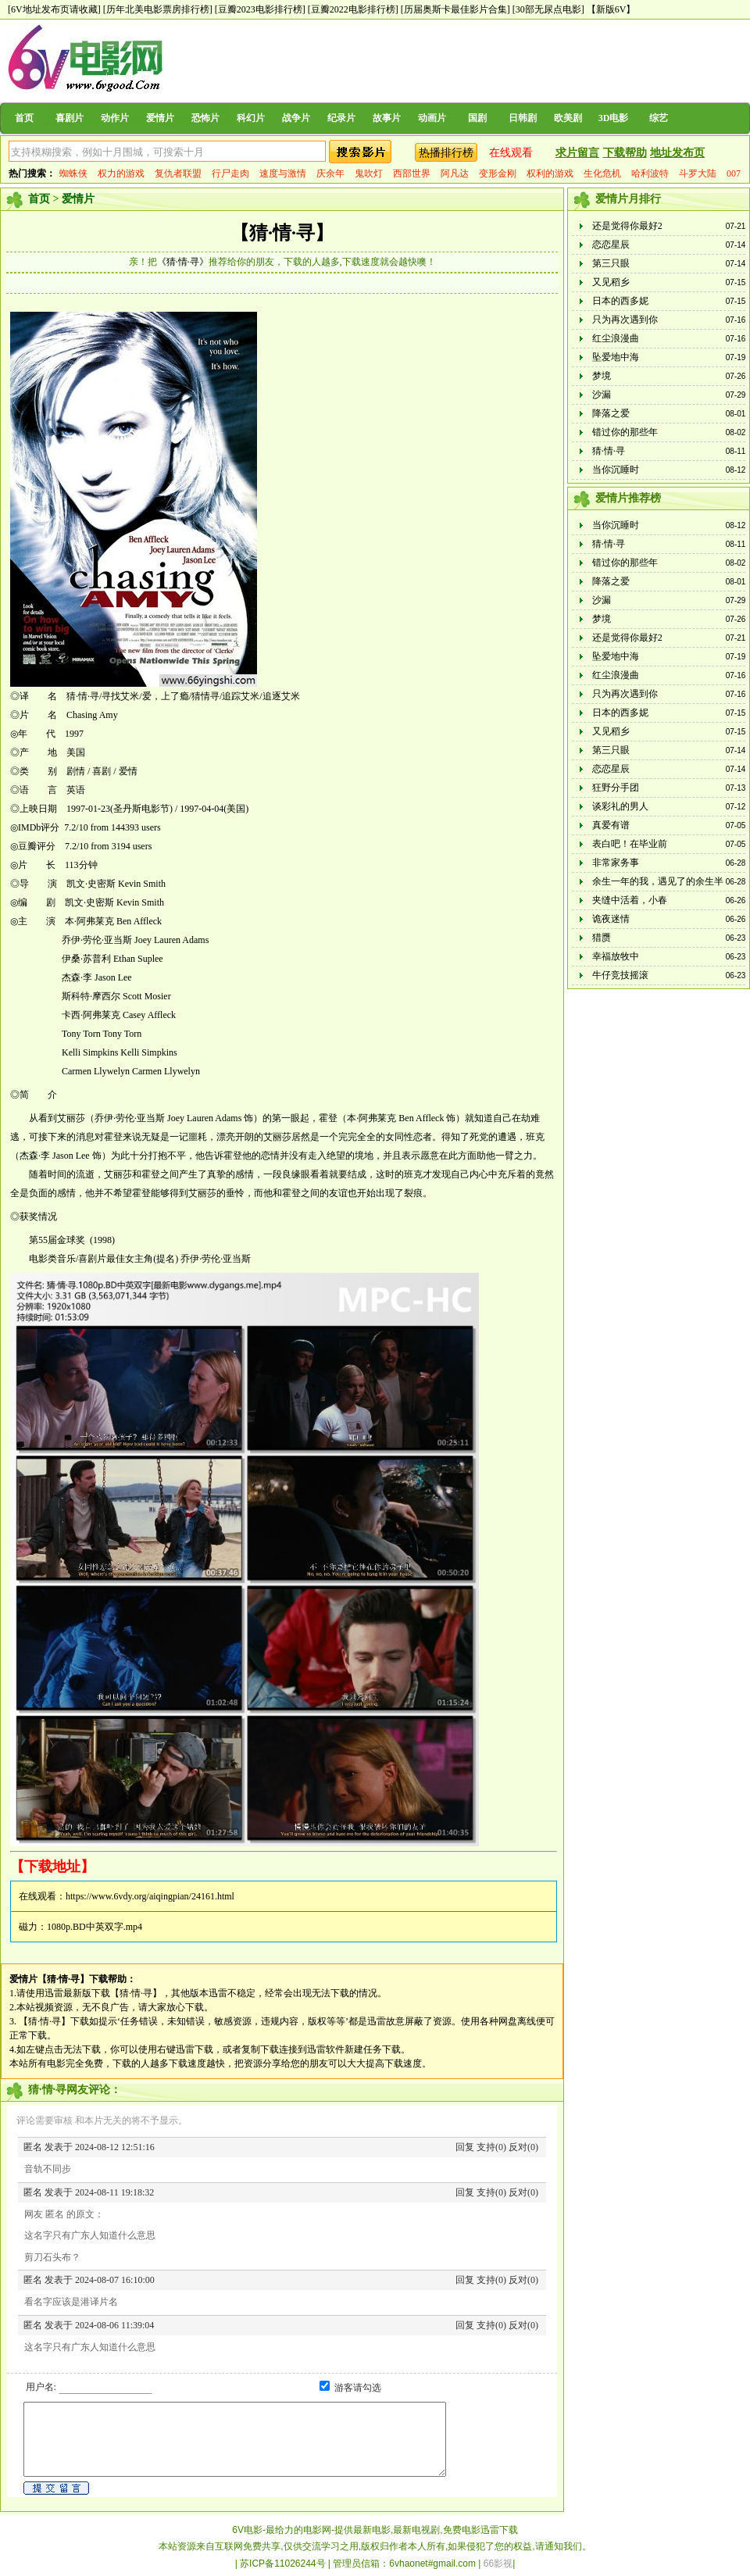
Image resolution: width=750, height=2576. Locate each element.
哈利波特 (650, 173)
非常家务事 (615, 862)
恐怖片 (205, 118)
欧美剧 (568, 118)
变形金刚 (497, 173)
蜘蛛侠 (73, 173)
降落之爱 (611, 413)
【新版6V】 (611, 9)
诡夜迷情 (611, 918)
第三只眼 (611, 263)
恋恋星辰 (611, 244)
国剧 (477, 118)
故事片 (387, 118)
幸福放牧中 (615, 956)
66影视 (498, 2563)
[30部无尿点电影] (548, 9)
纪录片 (341, 118)
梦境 (601, 375)
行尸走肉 (230, 173)
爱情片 (160, 118)
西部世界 (411, 173)
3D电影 (613, 118)
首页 (24, 118)
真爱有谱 (611, 825)
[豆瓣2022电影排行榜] (353, 9)
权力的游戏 (121, 173)
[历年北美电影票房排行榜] (157, 9)
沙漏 (601, 394)
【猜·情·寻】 (282, 233)
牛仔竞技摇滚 (620, 975)
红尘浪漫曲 (615, 338)
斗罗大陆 (697, 173)
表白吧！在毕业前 (629, 843)
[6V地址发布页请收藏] (54, 9)
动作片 (115, 118)
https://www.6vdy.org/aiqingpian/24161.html (150, 1896)
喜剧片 (69, 118)
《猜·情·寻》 (183, 261)
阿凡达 (455, 173)
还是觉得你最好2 (627, 225)
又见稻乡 (611, 282)
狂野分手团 (615, 787)
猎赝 (601, 937)
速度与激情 (282, 173)
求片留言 (577, 153)
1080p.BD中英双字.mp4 (94, 1926)
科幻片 (251, 118)
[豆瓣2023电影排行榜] (260, 9)
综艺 (658, 118)
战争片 (296, 118)
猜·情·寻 (608, 450)
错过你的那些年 (625, 432)
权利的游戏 (550, 173)
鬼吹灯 (369, 173)
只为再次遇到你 (625, 319)
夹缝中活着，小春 (629, 900)
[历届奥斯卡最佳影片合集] (455, 9)
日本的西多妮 (620, 300)
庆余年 (330, 173)
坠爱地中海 (615, 357)
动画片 (432, 118)
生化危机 (602, 173)
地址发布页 (677, 153)
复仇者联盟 (178, 173)
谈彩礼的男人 (620, 806)
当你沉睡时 (615, 469)
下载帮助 (625, 153)
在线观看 (511, 153)
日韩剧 (523, 118)
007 (734, 173)
